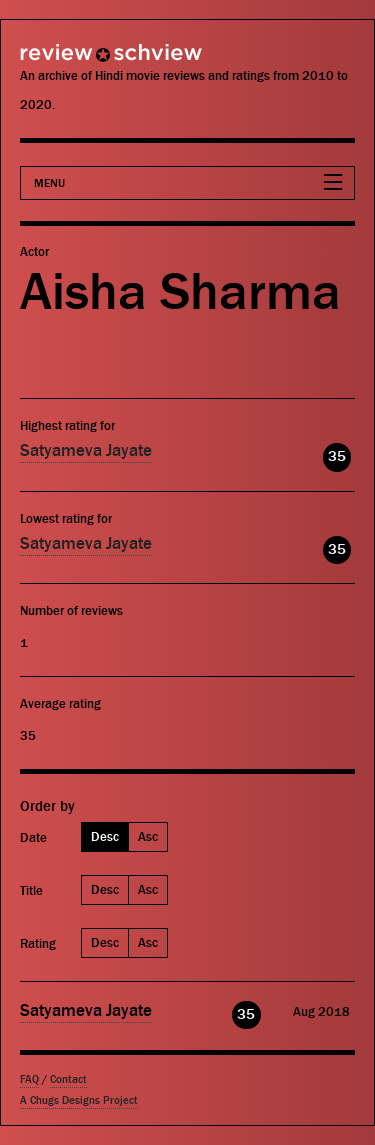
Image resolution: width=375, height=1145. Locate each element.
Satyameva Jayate (86, 451)
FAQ (29, 1079)
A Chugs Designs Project (79, 1100)
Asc (148, 836)
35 (337, 456)
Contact (68, 1079)
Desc (105, 836)
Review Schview (75, 61)
